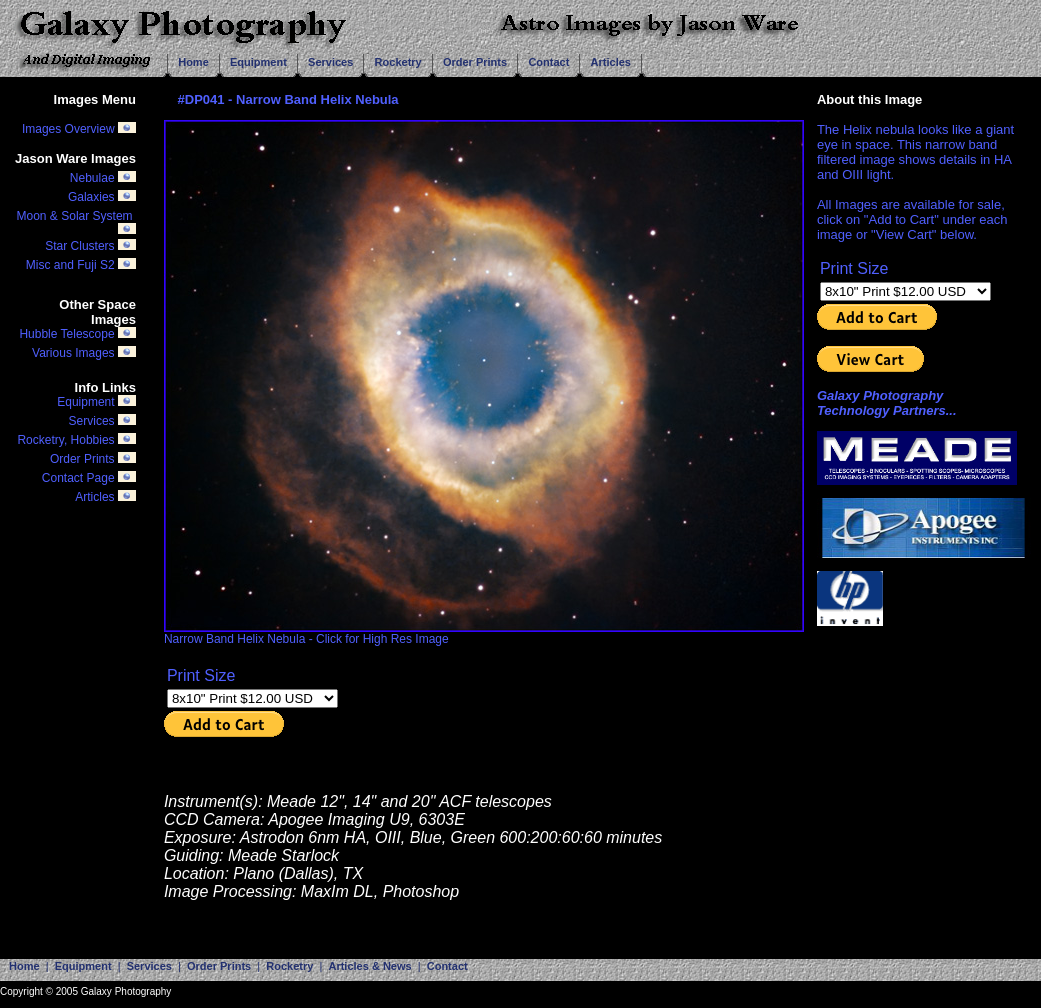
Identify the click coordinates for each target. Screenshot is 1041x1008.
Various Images (84, 353)
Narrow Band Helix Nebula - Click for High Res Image (484, 633)
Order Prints (93, 459)
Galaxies (102, 199)
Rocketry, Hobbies (76, 440)
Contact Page (89, 478)
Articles (105, 497)
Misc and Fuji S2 (81, 265)
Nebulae (103, 178)
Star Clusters (90, 246)
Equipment (96, 402)
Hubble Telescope (77, 334)
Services (102, 421)
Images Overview (79, 129)
